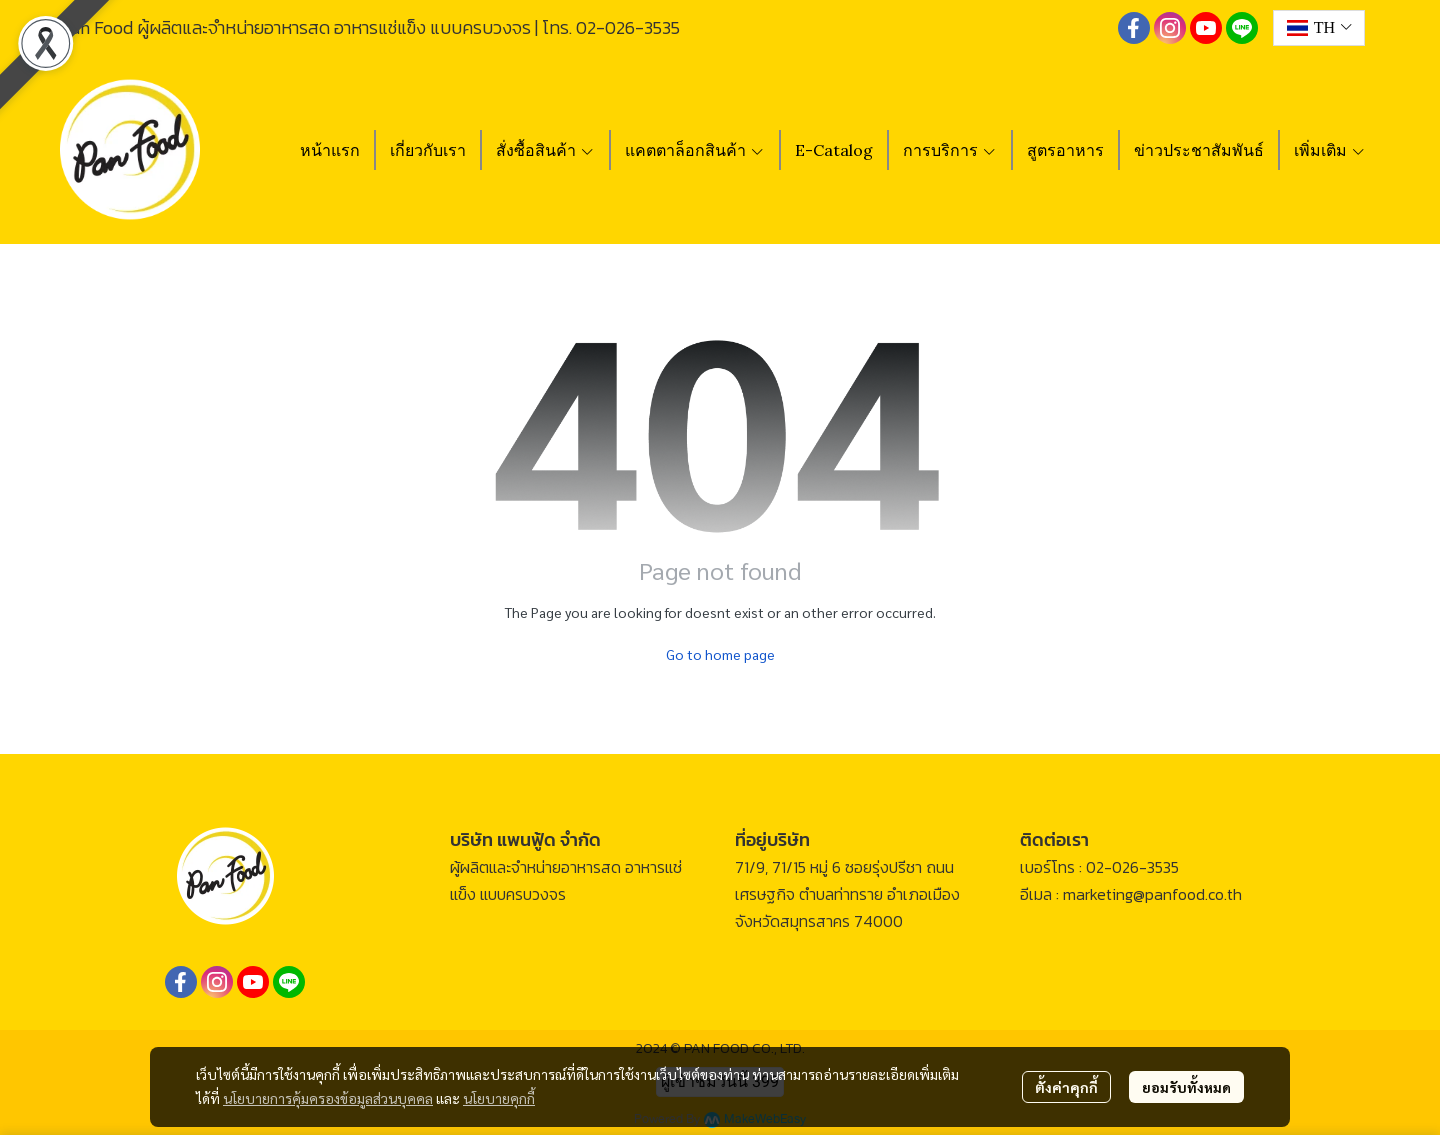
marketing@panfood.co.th (1152, 894)
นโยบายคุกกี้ (499, 1098)
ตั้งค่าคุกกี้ (1066, 1087)
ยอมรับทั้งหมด (1186, 1087)
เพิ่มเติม (1330, 150)
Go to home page (720, 654)
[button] (1319, 28)
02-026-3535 (628, 27)
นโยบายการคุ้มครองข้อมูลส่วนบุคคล (328, 1098)
